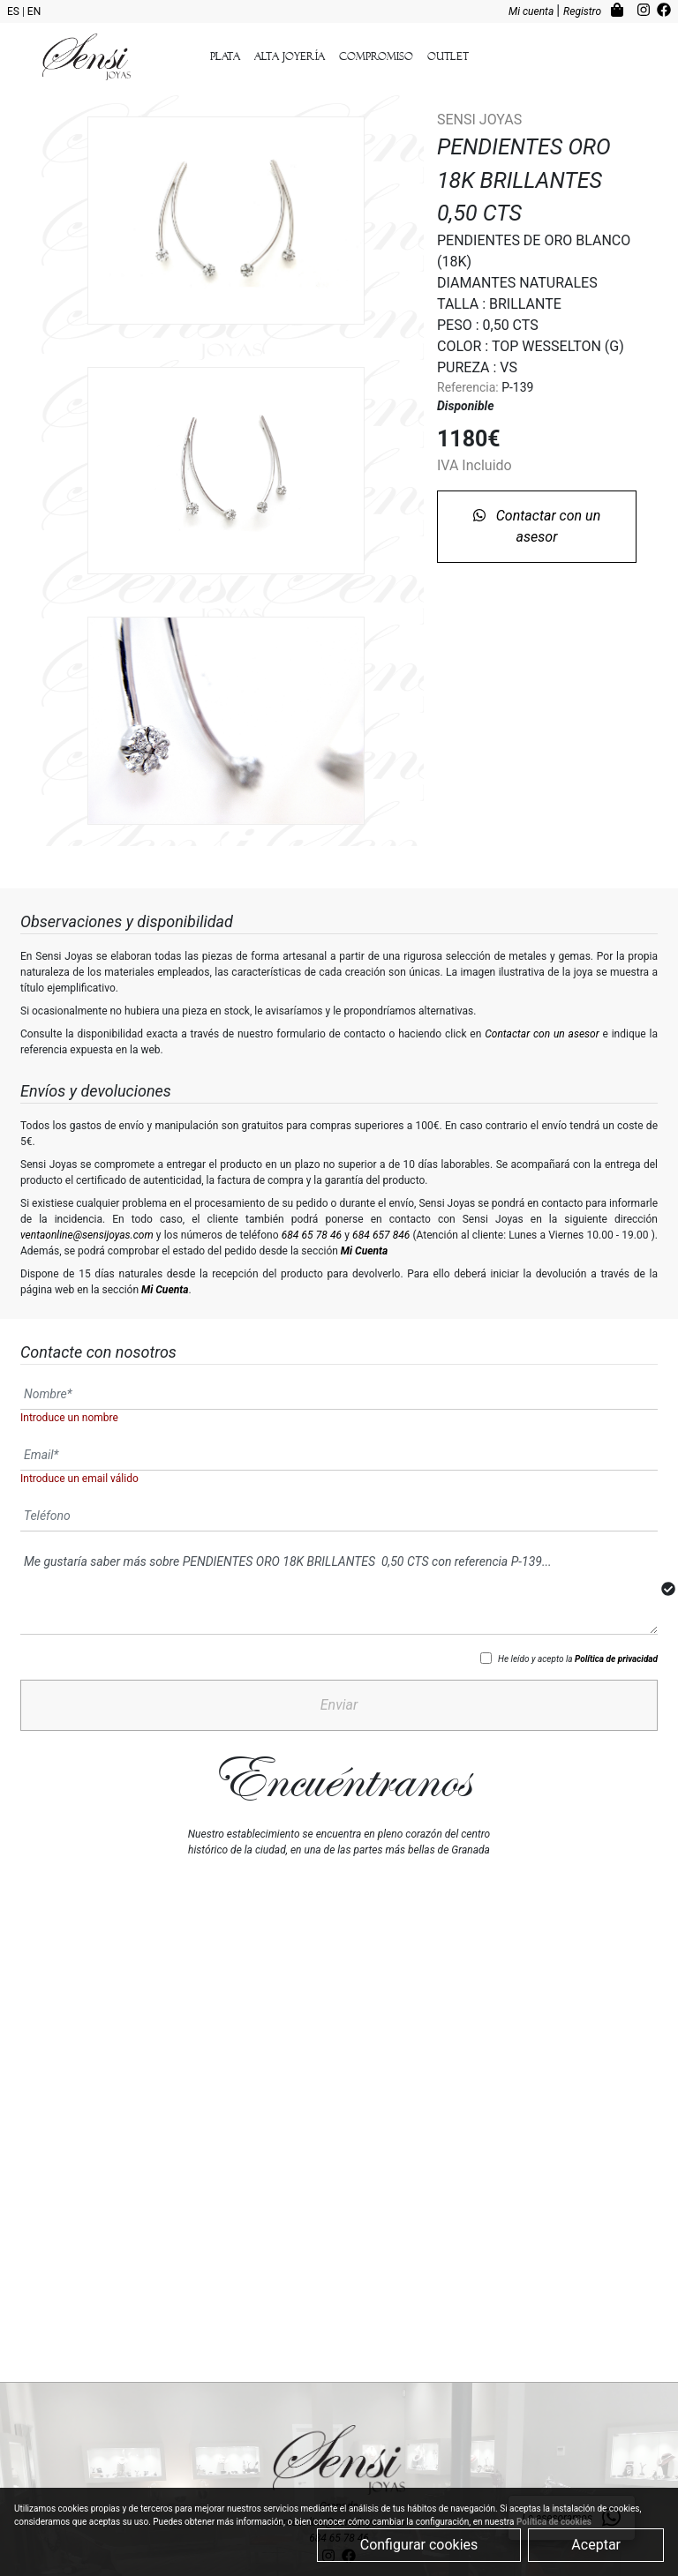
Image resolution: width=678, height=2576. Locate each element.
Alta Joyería (289, 56)
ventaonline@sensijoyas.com (87, 1235)
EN (34, 11)
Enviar (339, 1704)
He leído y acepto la (578, 1659)
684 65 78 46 (312, 1235)
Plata (225, 56)
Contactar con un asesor (536, 526)
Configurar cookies (419, 2544)
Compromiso (376, 56)
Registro (583, 11)
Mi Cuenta (364, 1251)
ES (14, 11)
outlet (448, 56)
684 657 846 (381, 1235)
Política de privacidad (616, 1659)
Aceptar (596, 2544)
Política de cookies (553, 2522)
